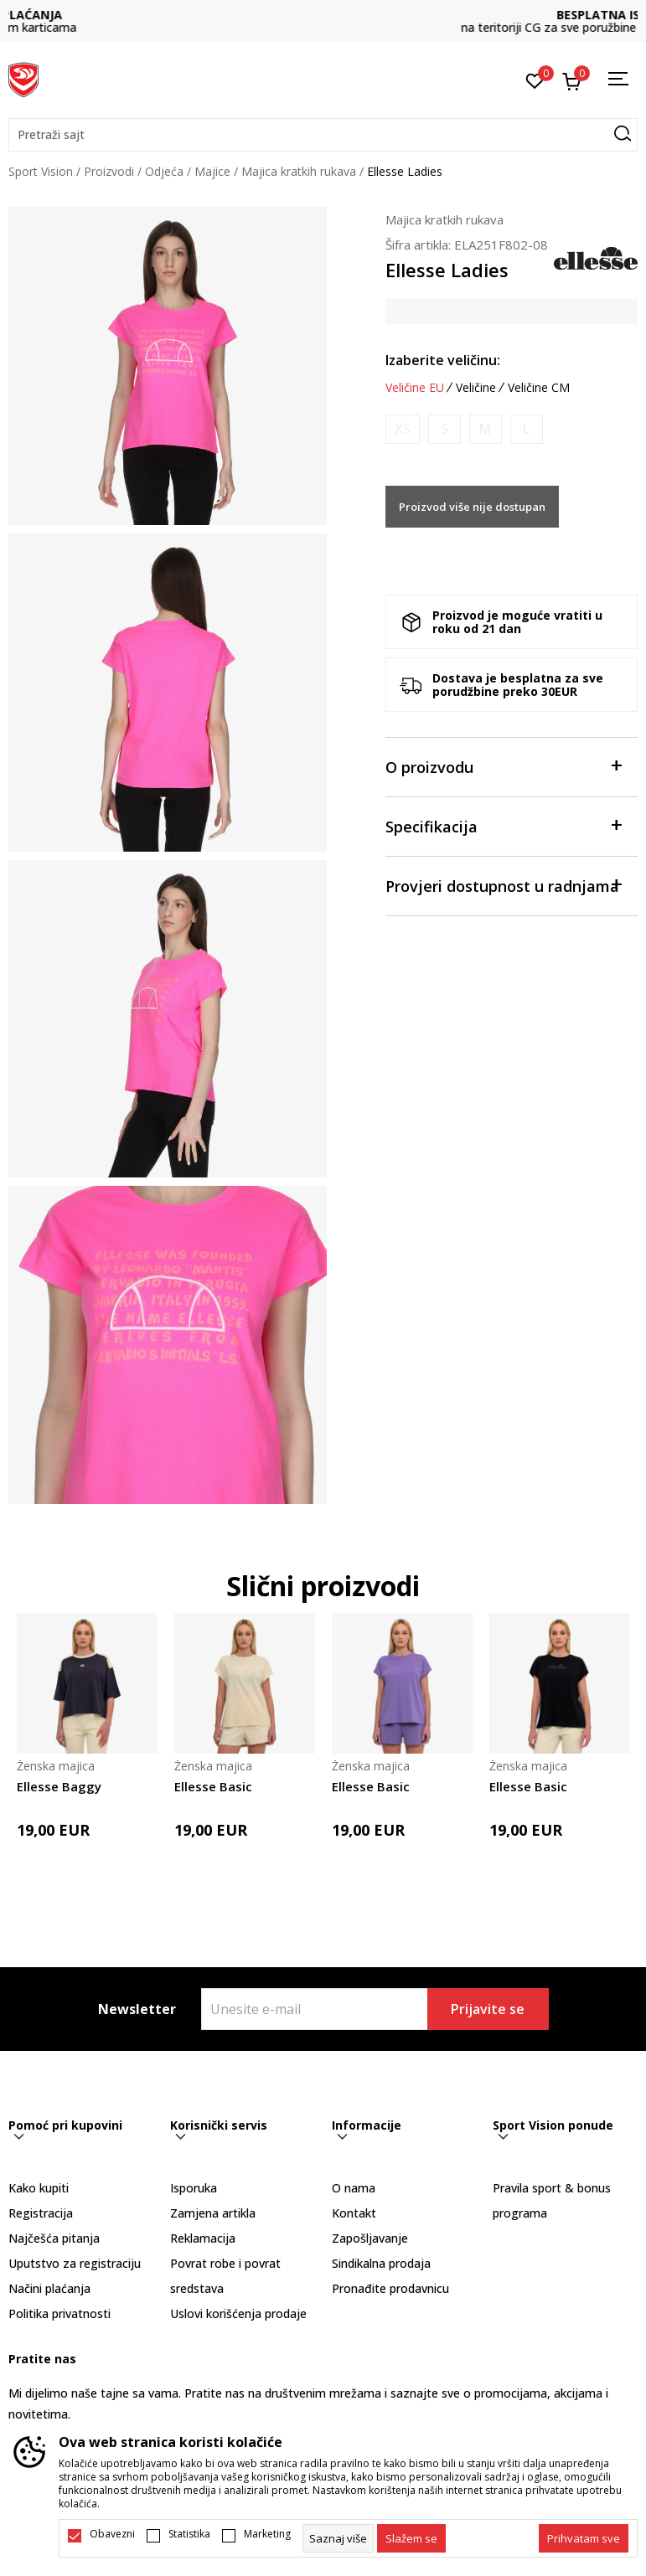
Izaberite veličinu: (442, 360)
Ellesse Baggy (59, 1786)
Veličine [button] (476, 387)
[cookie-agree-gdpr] (411, 2538)
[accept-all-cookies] (583, 2538)
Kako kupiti (38, 2188)
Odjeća (164, 171)
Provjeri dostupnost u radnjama (503, 884)
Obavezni (112, 2534)
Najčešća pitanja (54, 2238)
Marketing (267, 2534)
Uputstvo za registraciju (74, 2263)
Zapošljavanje (370, 2238)
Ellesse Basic (213, 1786)
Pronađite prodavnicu (390, 2288)
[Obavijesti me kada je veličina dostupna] (402, 429)
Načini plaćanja (49, 2288)
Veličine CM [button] (539, 387)
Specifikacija (503, 825)
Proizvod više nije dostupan (472, 506)
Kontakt (354, 2213)
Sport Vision (40, 171)
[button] (323, 135)
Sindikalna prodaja (381, 2263)
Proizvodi (109, 171)
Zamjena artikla (213, 2213)
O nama (353, 2188)
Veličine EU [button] (414, 387)
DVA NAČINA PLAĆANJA (323, 14)
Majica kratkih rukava (298, 171)
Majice (212, 171)
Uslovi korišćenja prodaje (238, 2313)
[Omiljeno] (535, 79)
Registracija (40, 2213)
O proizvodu (503, 766)
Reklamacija (202, 2238)
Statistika (189, 2534)
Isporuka (193, 2188)
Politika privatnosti (59, 2313)
